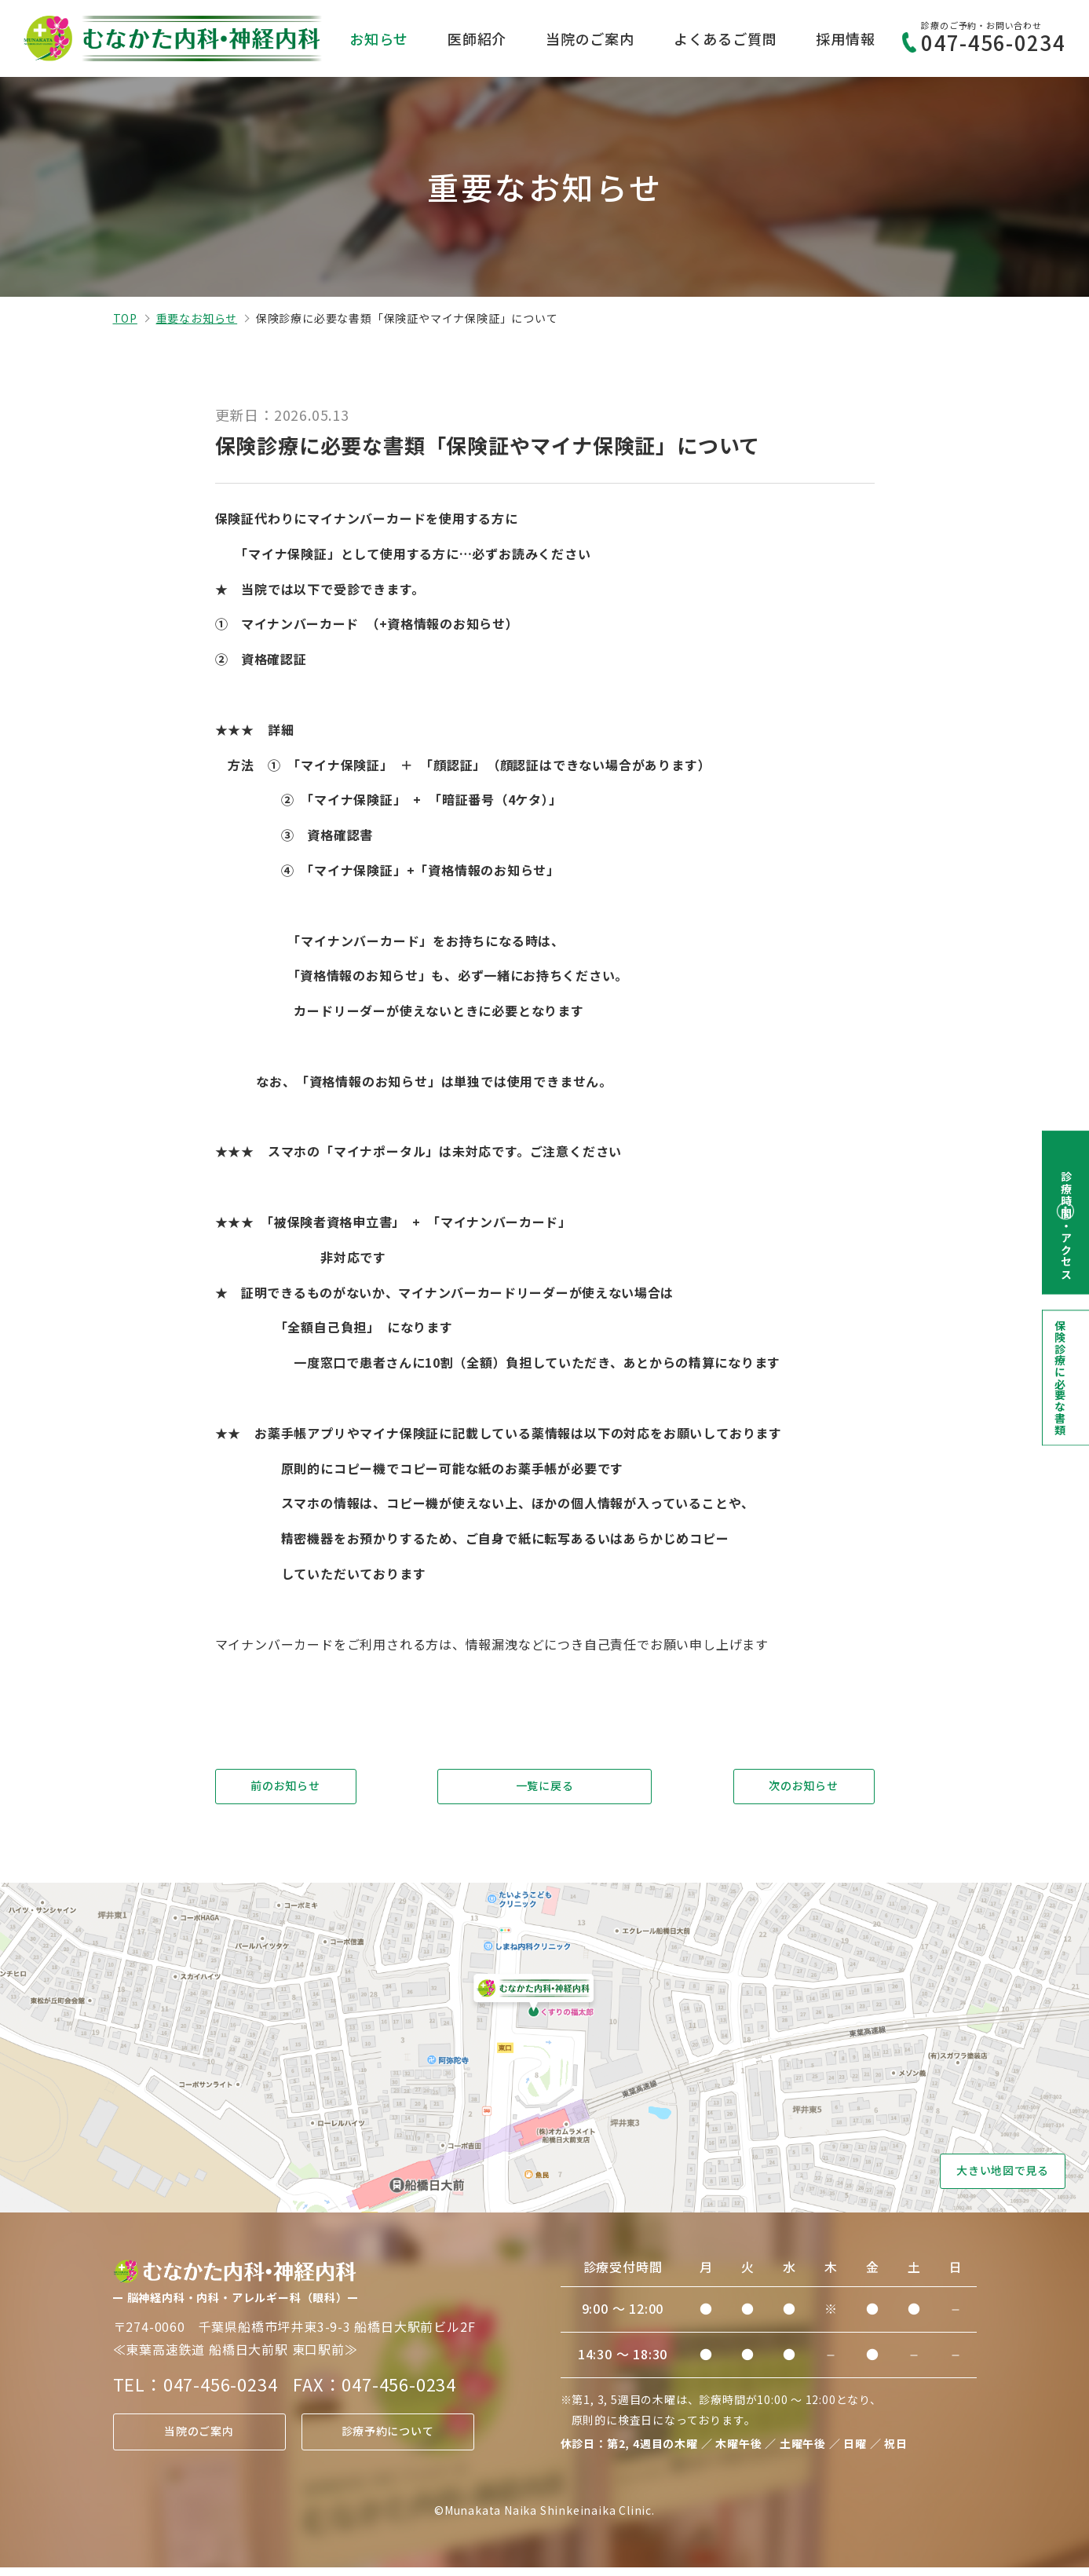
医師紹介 (477, 38)
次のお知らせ (803, 1788)
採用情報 (845, 38)
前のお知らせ (285, 1788)
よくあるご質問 (725, 38)
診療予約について (387, 2440)
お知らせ (378, 38)
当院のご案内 (590, 38)
